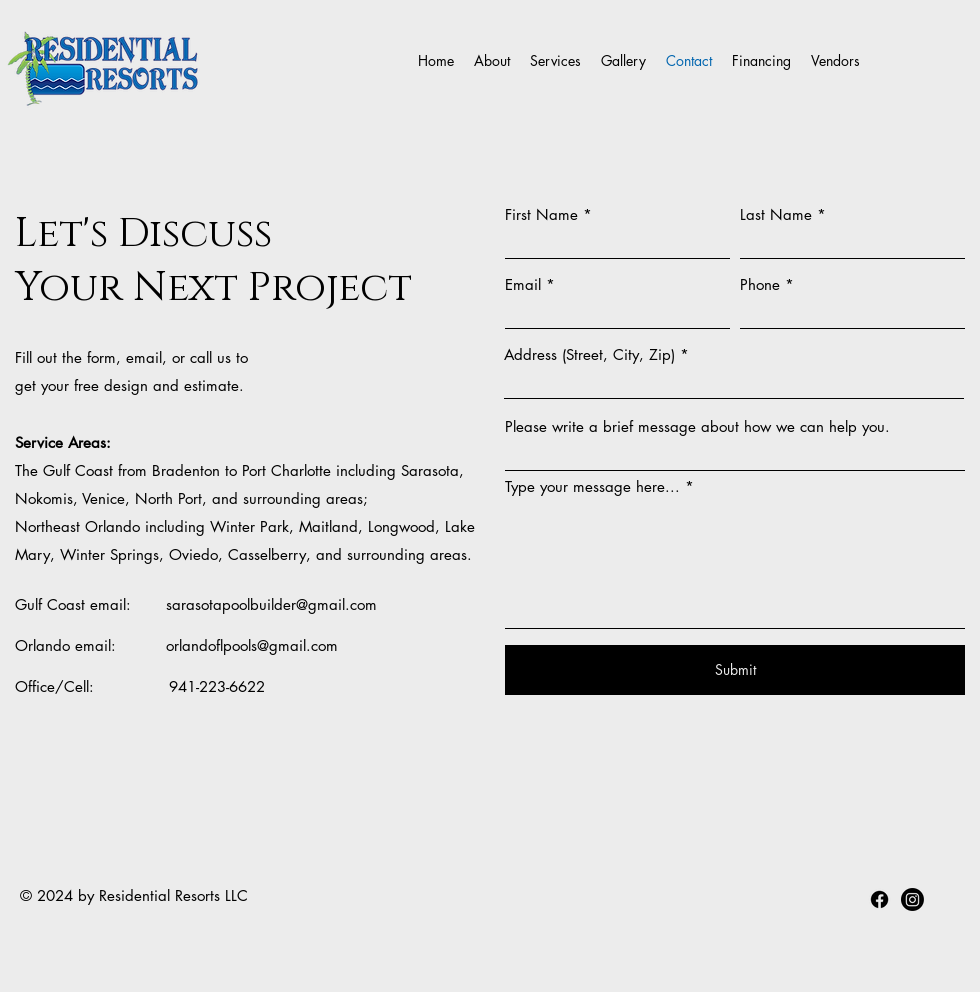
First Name (541, 214)
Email (523, 284)
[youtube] (912, 899)
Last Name (776, 214)
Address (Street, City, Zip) (589, 354)
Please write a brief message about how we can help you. (697, 426)
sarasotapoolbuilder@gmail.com (271, 604)
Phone (760, 284)
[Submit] (735, 670)
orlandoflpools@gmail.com (252, 645)
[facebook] (879, 899)
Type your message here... (592, 486)
